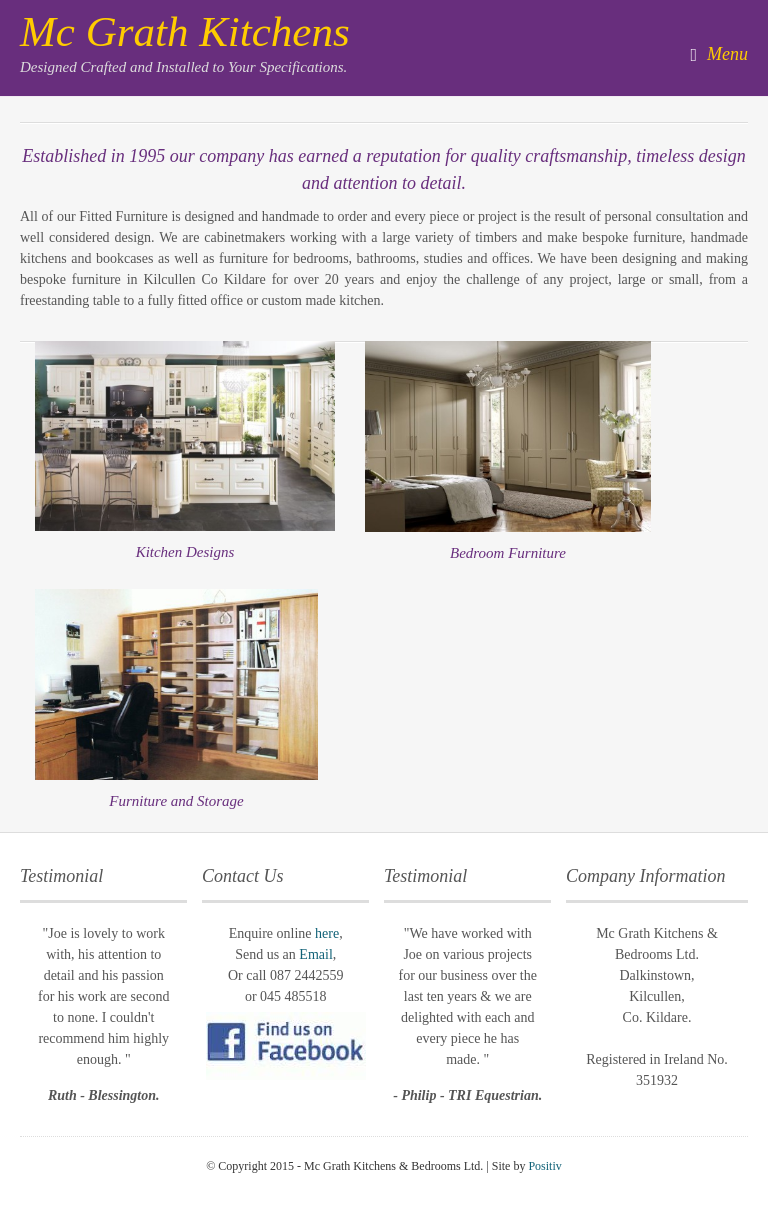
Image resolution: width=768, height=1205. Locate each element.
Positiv (544, 1166)
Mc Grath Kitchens (185, 31)
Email (315, 954)
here (327, 933)
